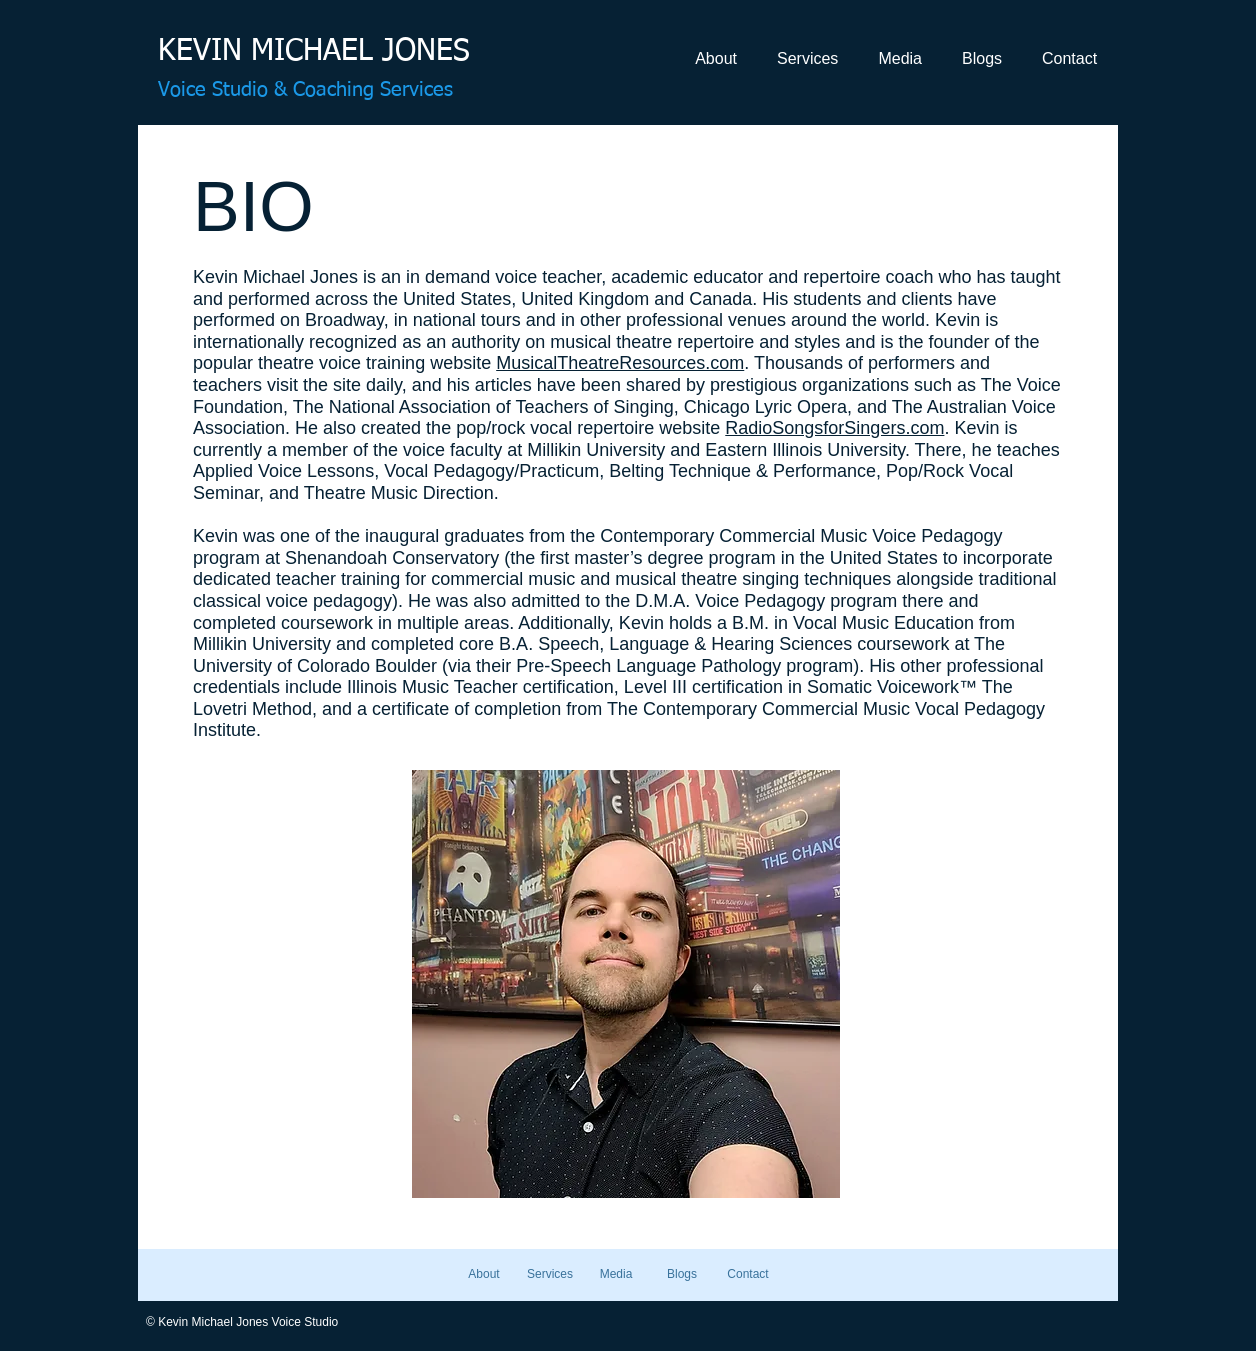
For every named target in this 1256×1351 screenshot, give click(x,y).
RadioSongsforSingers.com (834, 428)
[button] (716, 58)
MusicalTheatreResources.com (620, 363)
